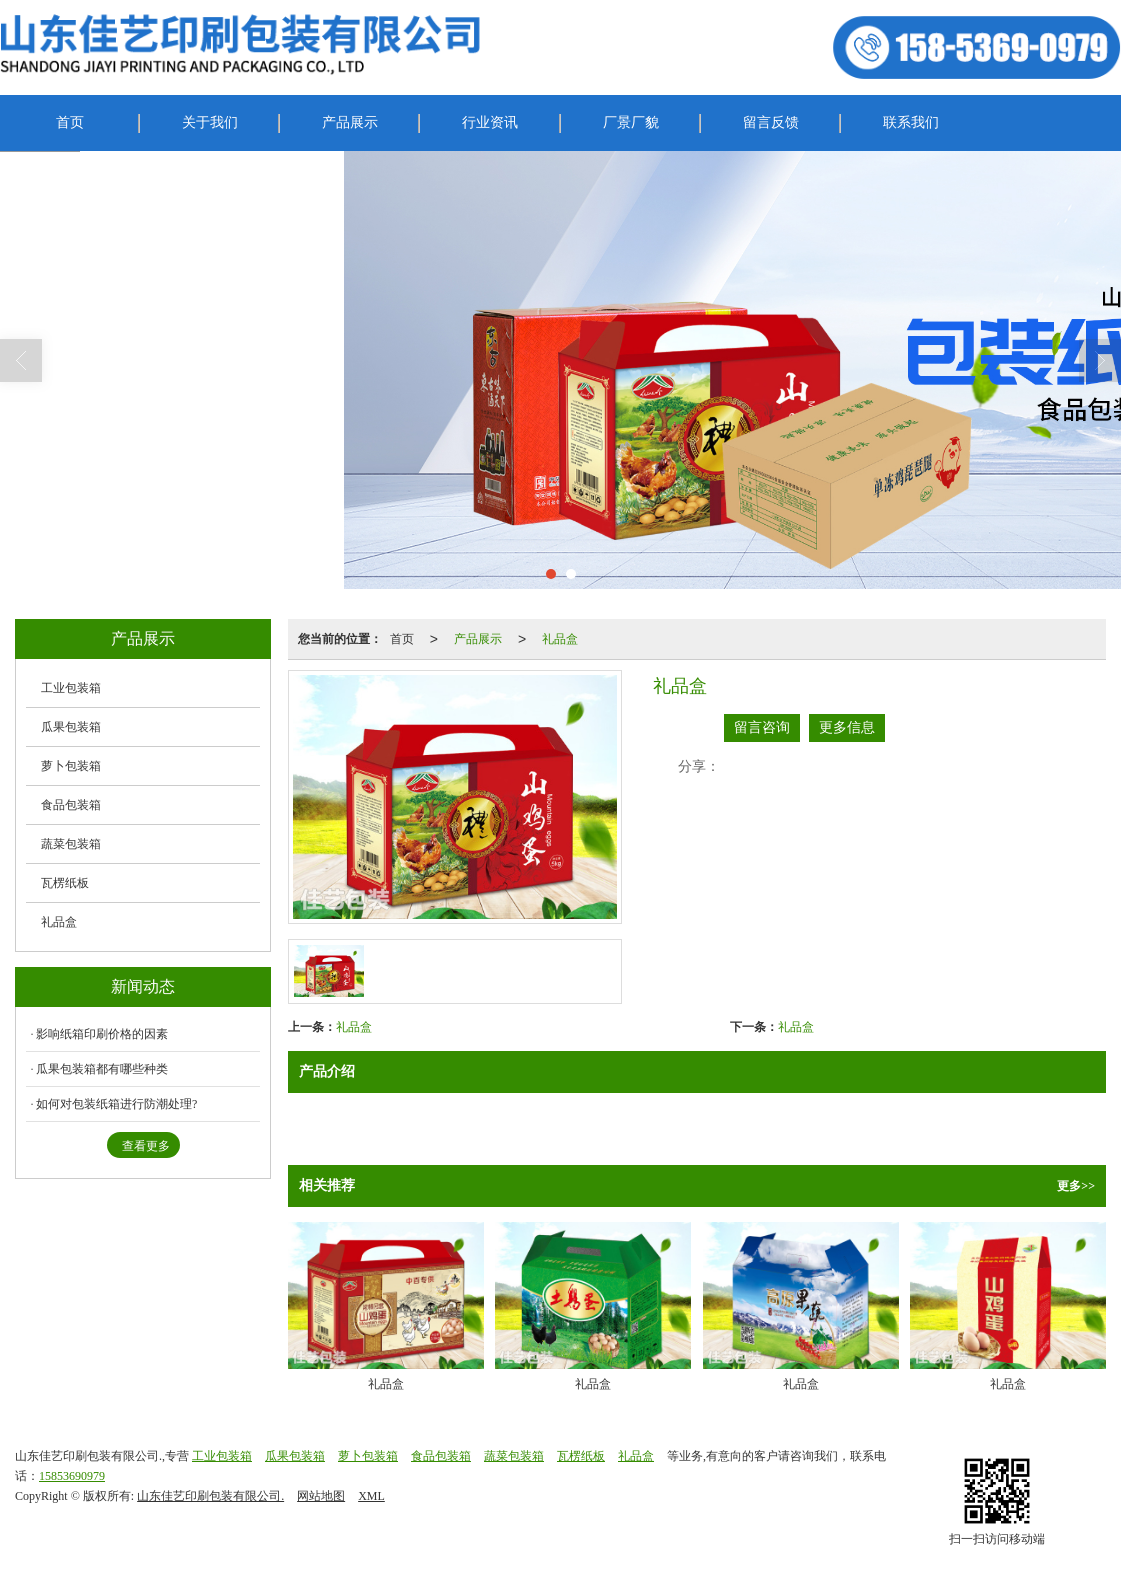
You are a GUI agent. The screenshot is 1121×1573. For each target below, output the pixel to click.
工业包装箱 (71, 688)
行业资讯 (490, 122)
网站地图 (321, 1496)
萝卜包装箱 (71, 766)
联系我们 (911, 122)
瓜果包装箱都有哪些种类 (102, 1069)
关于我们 (210, 122)
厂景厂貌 (631, 122)
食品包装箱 (71, 805)
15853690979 (72, 1476)
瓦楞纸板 (65, 883)
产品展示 (350, 122)
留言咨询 (762, 727)
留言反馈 (771, 122)
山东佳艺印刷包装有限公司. (210, 1496)
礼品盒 (560, 639)
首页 (70, 122)
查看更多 (146, 1146)
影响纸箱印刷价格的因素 (102, 1034)
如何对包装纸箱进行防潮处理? (116, 1104)
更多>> (1076, 1186)
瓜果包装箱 (71, 727)
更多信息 (847, 727)
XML (371, 1496)
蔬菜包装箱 (71, 844)
